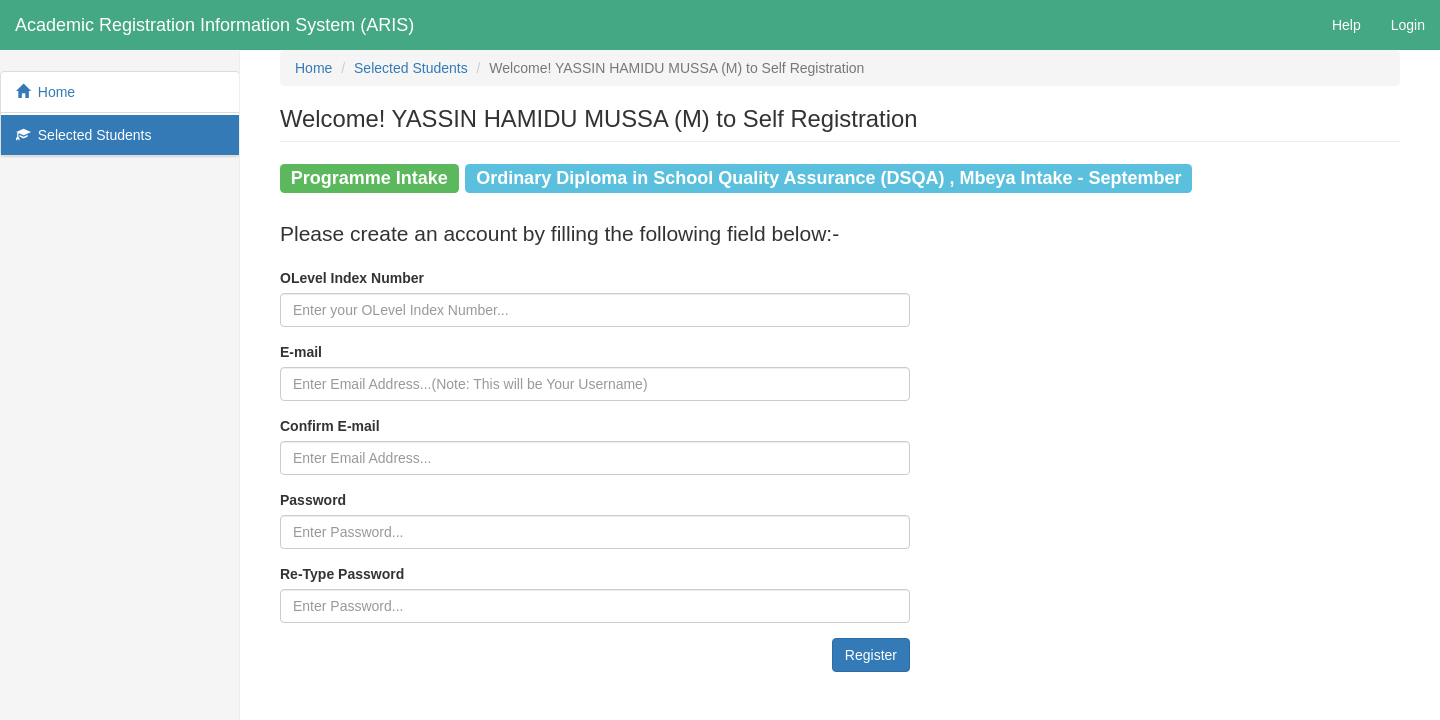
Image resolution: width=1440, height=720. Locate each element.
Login (1408, 25)
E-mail (301, 352)
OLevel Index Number (352, 278)
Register (871, 655)
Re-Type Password (342, 574)
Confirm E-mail (330, 426)
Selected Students (83, 135)
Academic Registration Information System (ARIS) (214, 25)
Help (1346, 25)
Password (313, 500)
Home (45, 92)
